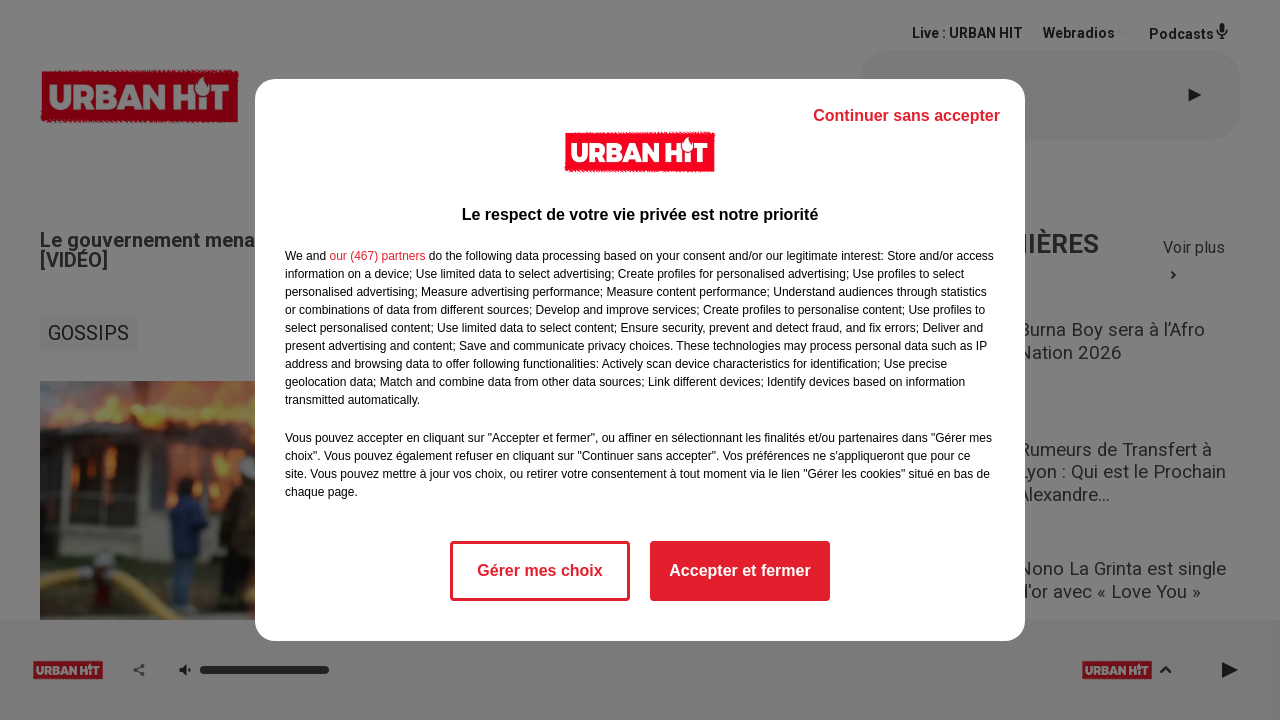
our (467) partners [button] (377, 256)
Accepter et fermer (739, 570)
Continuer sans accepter (906, 115)
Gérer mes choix (539, 570)
